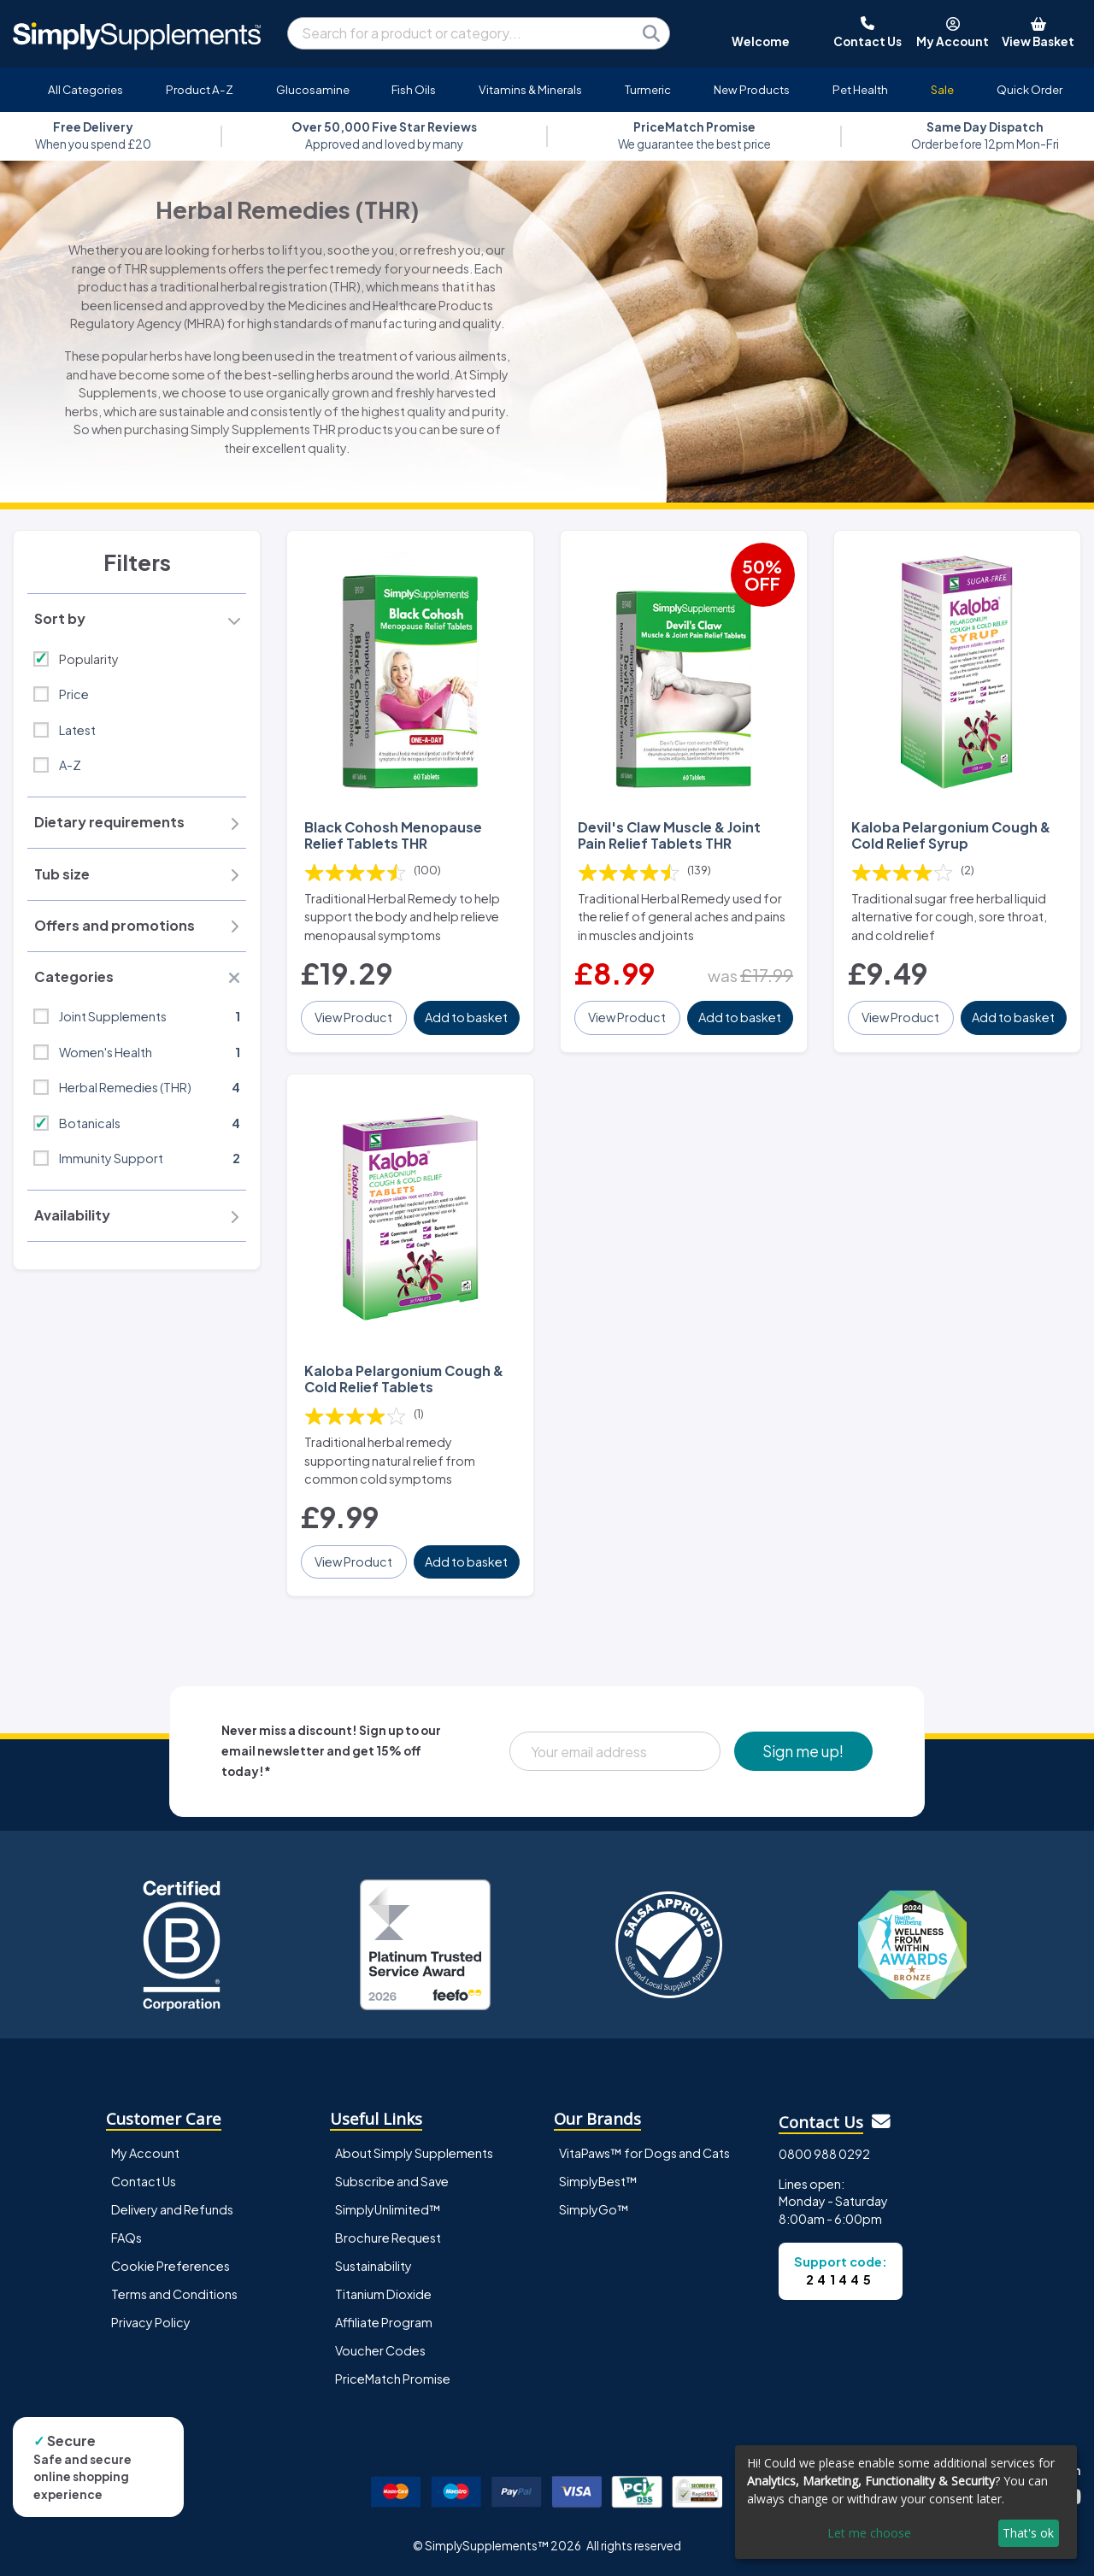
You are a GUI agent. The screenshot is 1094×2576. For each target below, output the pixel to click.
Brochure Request (388, 2237)
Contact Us (143, 2181)
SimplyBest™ (598, 2181)
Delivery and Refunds (172, 2209)
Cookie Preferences (170, 2265)
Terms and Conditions (174, 2294)
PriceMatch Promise (392, 2378)
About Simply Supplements (414, 2153)
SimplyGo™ (594, 2209)
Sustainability (373, 2265)
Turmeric (648, 89)
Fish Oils (413, 89)
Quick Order (1029, 89)
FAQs (126, 2237)
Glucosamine (313, 89)
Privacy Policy (151, 2322)
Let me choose (869, 2533)
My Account (145, 2153)
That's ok (1028, 2533)
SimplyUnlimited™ (388, 2209)
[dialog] (906, 2502)
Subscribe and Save (392, 2181)
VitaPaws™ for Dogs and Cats (644, 2153)
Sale (942, 89)
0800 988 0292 (824, 2154)
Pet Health (860, 89)
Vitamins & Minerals (530, 89)
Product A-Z (199, 89)
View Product (353, 1017)
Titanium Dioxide (383, 2294)
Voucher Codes (380, 2350)
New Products (752, 89)
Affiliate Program (383, 2322)
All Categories (85, 89)
